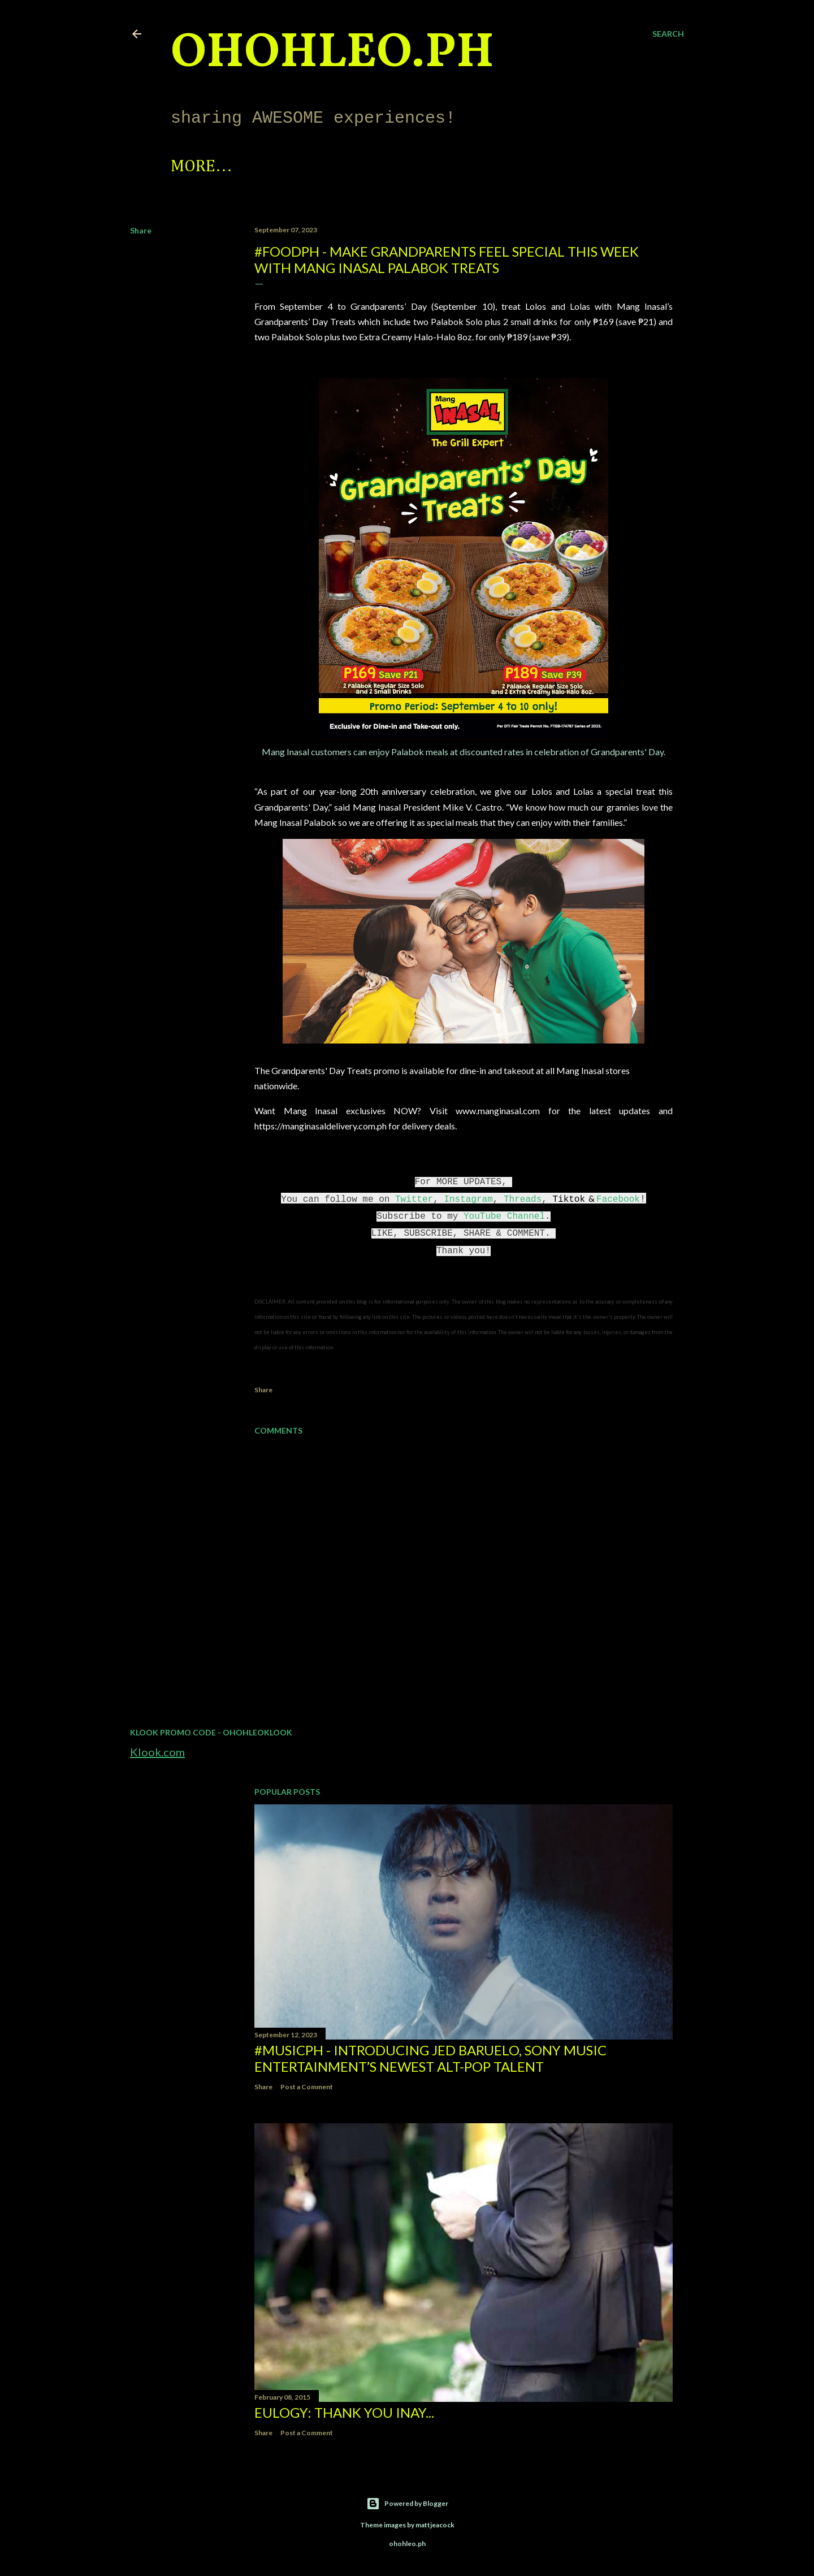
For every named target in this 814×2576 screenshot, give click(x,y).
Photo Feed (320, 166)
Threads (523, 1199)
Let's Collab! (435, 166)
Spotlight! (215, 166)
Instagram (468, 1199)
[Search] (668, 33)
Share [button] (140, 230)
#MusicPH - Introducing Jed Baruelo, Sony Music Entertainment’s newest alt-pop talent (430, 2058)
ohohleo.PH (332, 53)
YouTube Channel (504, 1216)
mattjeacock (434, 2525)
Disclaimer (549, 166)
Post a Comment (306, 2087)
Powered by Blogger (407, 2503)
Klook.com (157, 1752)
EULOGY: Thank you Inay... (344, 2412)
